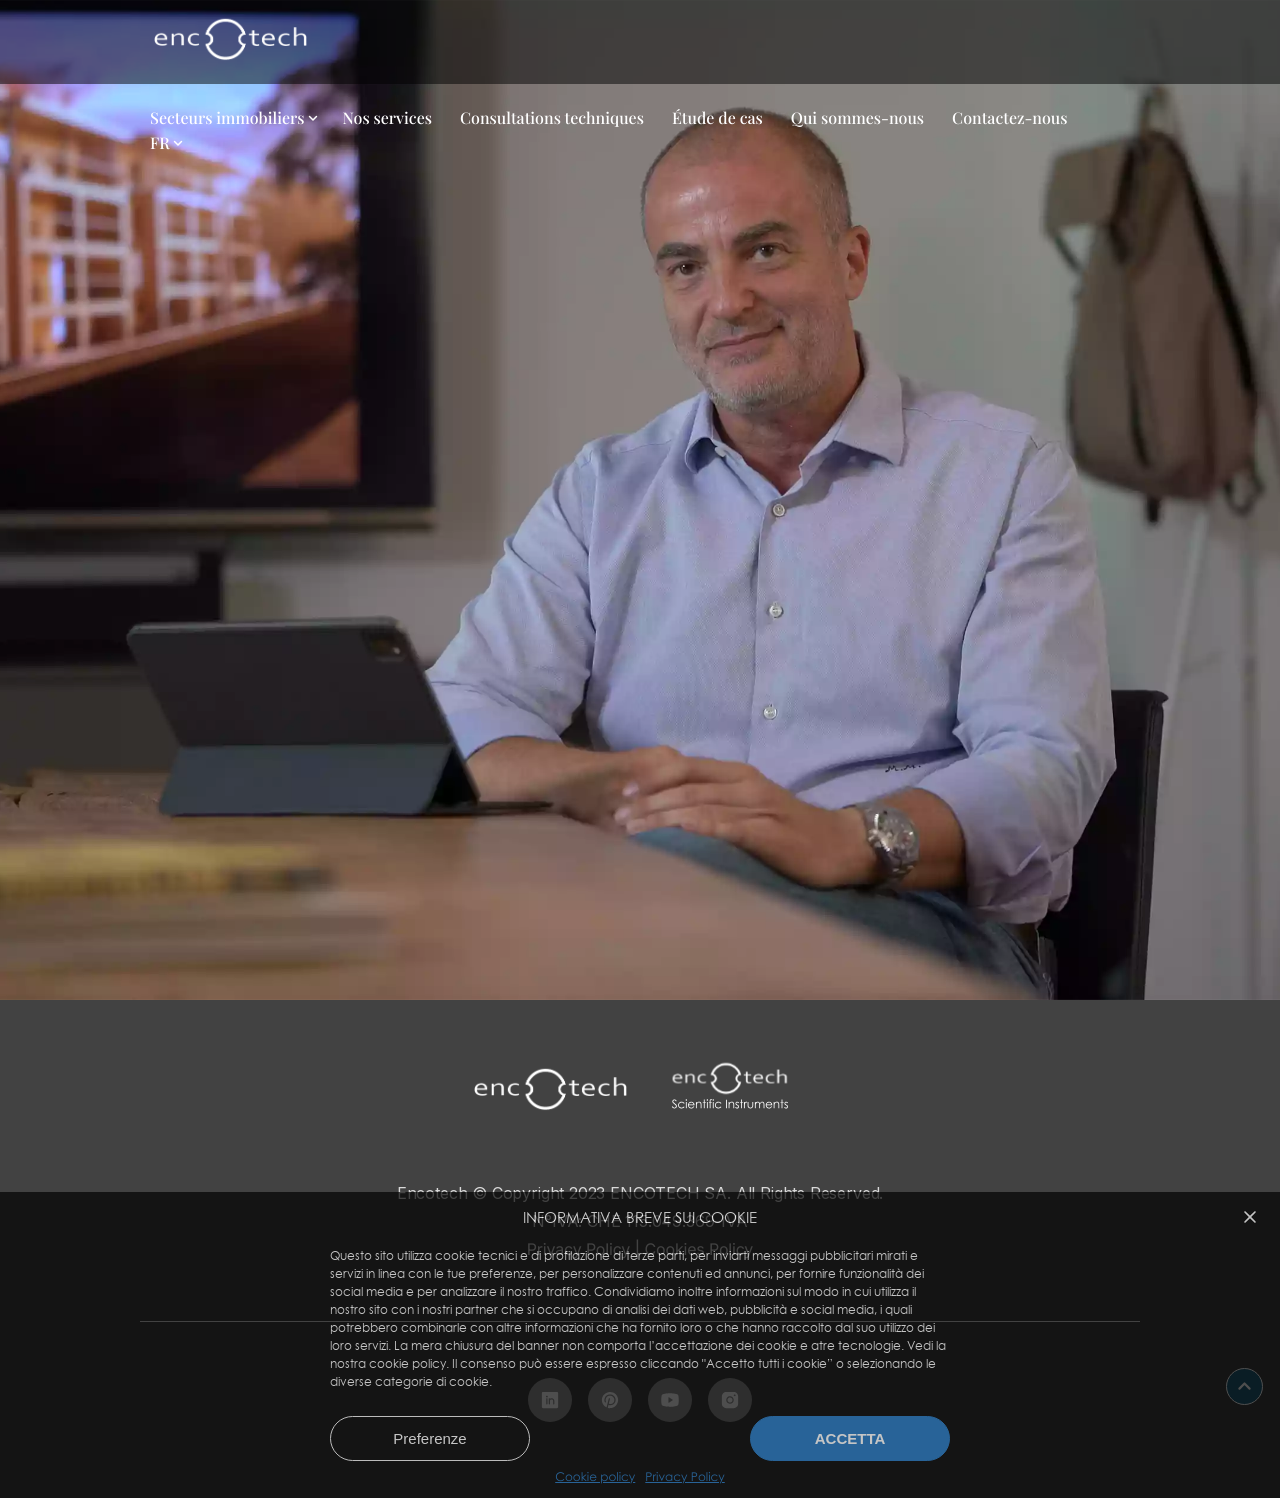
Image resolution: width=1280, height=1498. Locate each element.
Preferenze (429, 1438)
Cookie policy (595, 1477)
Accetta (850, 1438)
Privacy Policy (684, 1477)
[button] (1250, 1217)
